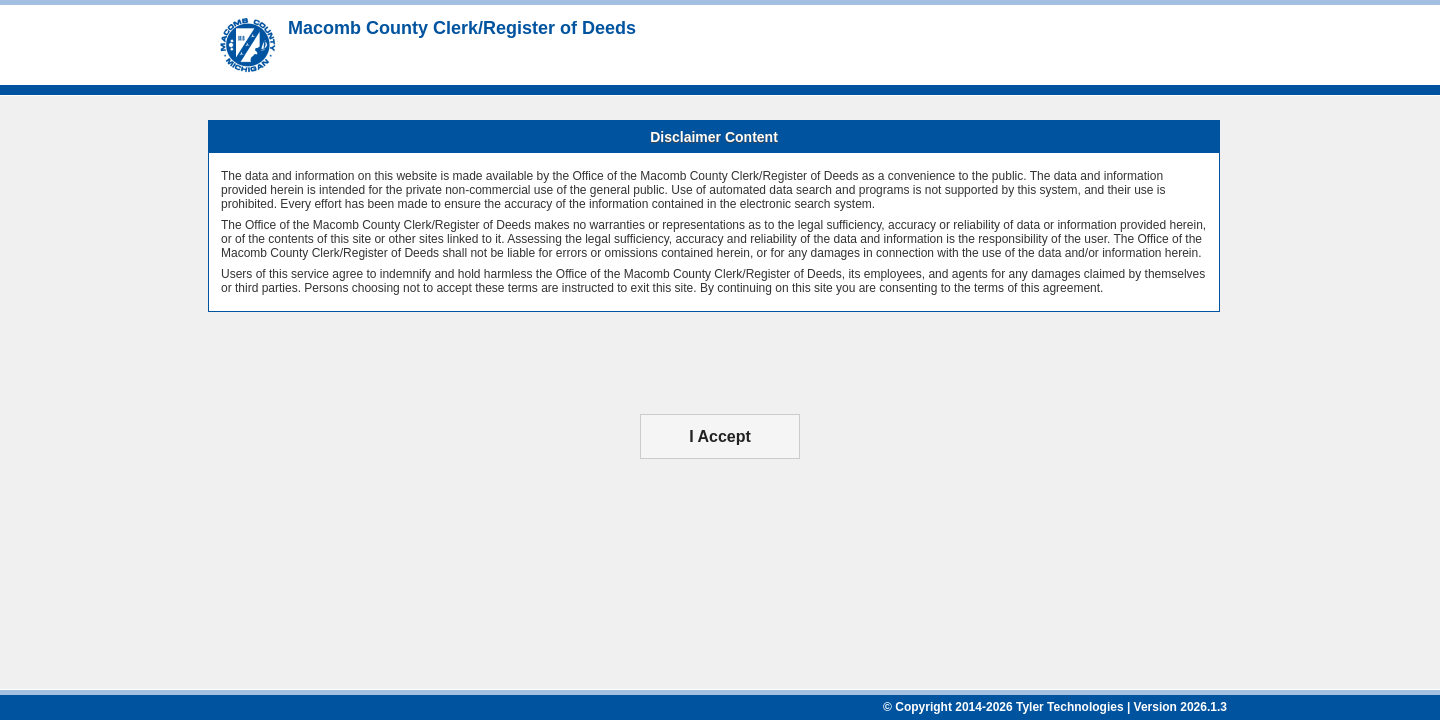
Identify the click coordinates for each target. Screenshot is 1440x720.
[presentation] (720, 363)
